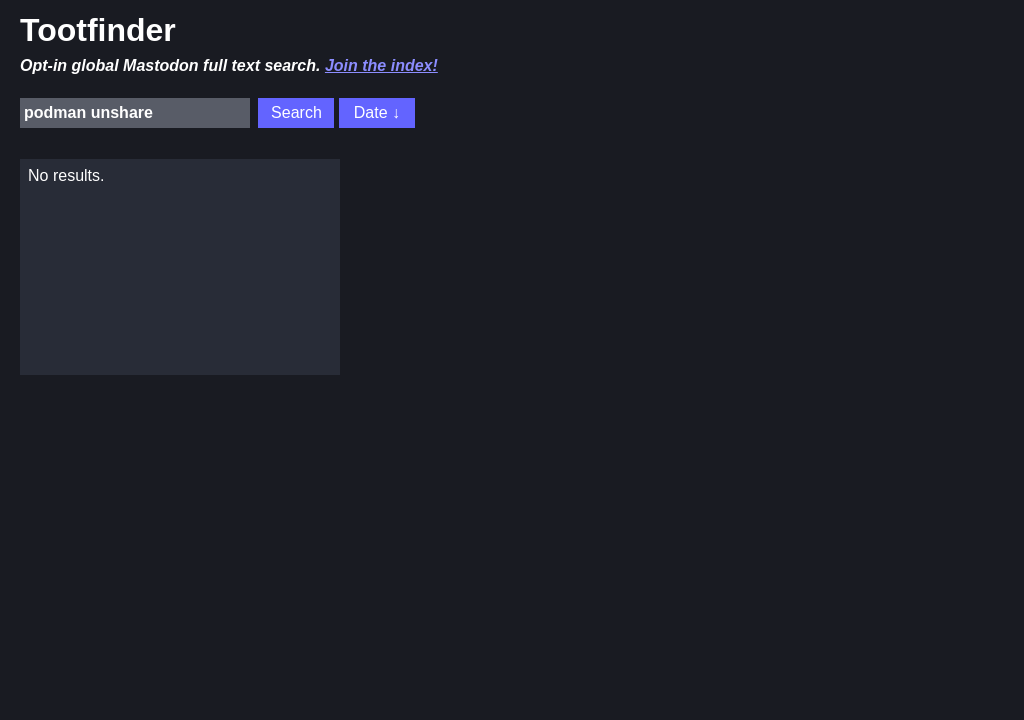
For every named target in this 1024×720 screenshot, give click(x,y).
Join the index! (381, 65)
